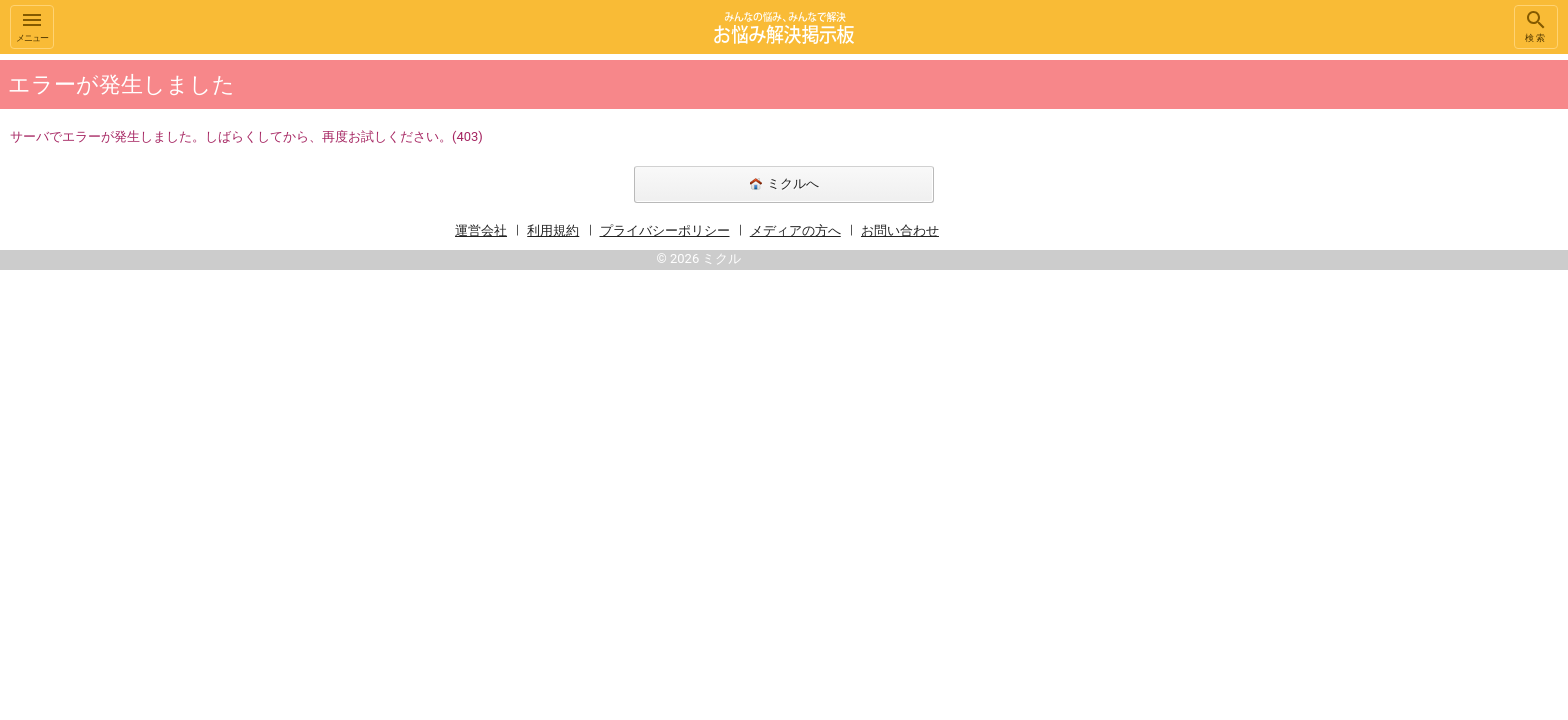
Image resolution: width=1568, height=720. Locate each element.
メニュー (32, 25)
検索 (1536, 25)
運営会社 (481, 230)
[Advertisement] (1224, 354)
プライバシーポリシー (665, 230)
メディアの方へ (795, 230)
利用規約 (553, 230)
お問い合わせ (900, 230)
